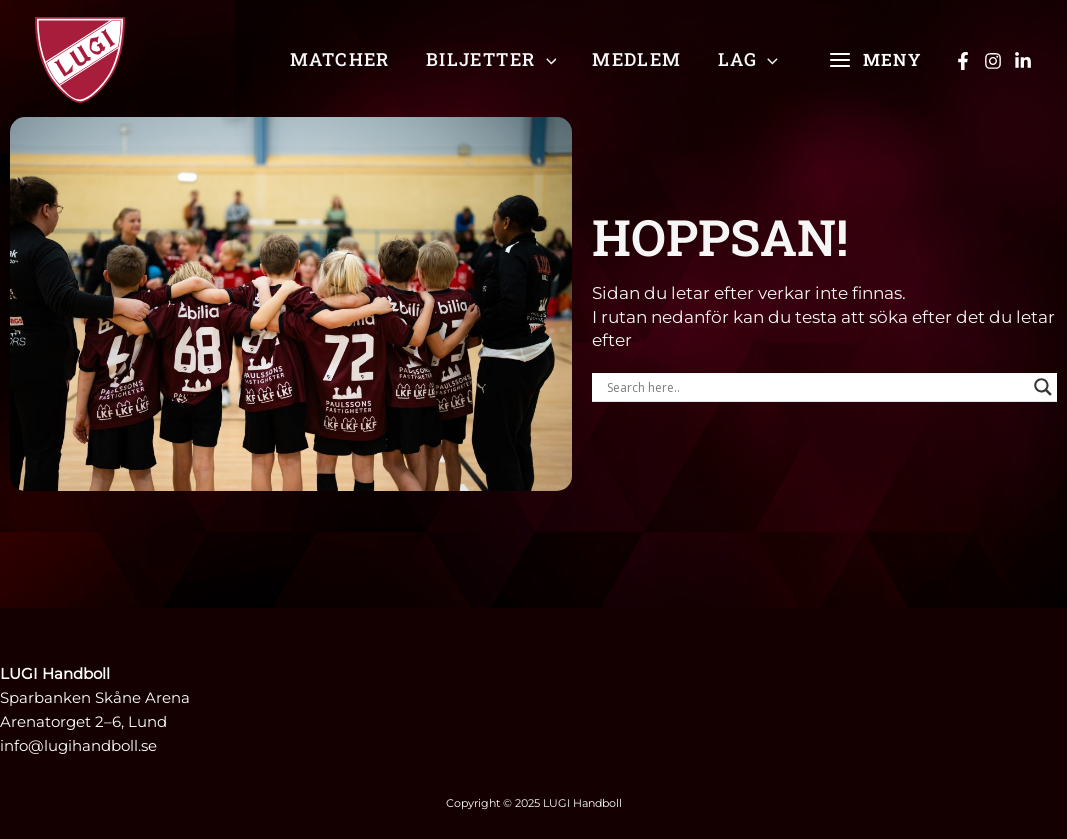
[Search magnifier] (1043, 387)
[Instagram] (993, 61)
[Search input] (815, 387)
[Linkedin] (1023, 61)
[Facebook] (963, 61)
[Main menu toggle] (875, 60)
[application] (546, 59)
